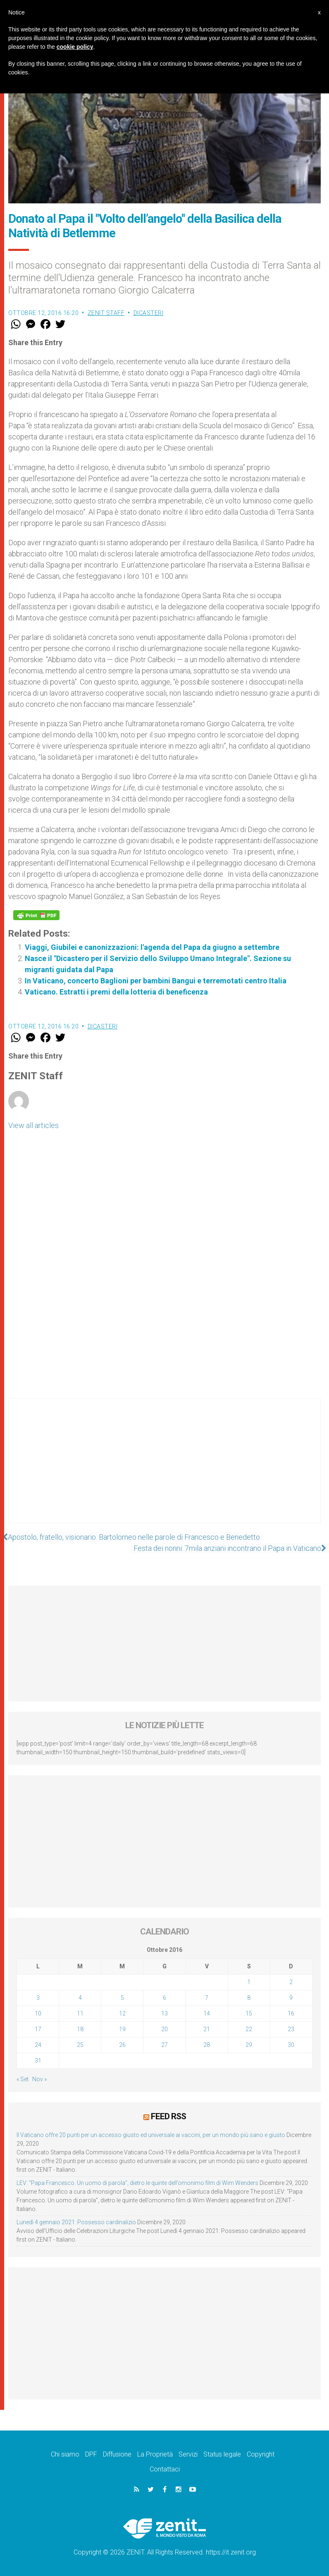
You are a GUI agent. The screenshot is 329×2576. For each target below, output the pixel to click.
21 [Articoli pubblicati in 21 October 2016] (206, 2029)
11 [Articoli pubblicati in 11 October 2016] (80, 2013)
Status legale (222, 2454)
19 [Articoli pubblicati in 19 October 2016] (122, 2029)
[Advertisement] (164, 1469)
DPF (91, 2454)
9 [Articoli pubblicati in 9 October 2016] (291, 1997)
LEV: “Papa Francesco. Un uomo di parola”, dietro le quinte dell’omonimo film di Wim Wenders (137, 2182)
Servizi (188, 2454)
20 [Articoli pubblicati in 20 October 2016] (164, 2029)
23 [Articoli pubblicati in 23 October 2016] (291, 2029)
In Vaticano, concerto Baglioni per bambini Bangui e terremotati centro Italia (155, 980)
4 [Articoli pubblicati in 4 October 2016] (80, 1997)
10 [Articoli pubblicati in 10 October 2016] (38, 2013)
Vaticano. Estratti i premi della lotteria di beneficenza (116, 991)
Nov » (39, 2079)
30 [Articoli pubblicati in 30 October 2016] (291, 2045)
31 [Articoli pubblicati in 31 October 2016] (38, 2060)
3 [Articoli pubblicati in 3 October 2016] (38, 1997)
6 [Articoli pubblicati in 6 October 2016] (164, 1997)
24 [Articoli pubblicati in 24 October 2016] (38, 2045)
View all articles (33, 1125)
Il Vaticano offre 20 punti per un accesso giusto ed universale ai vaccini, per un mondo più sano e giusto (151, 2134)
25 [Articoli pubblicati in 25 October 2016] (80, 2045)
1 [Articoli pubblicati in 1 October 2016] (248, 1982)
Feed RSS (168, 2116)
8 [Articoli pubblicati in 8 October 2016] (248, 1997)
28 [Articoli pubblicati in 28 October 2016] (206, 2045)
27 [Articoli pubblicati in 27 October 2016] (164, 2045)
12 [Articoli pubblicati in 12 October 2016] (122, 2013)
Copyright (260, 2454)
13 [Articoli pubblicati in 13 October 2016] (164, 2013)
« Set (23, 2079)
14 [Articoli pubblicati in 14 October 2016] (206, 2013)
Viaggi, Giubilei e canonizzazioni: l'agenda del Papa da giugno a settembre (152, 947)
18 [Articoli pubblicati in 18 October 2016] (80, 2029)
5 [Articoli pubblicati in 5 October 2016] (122, 1997)
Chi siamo (65, 2454)
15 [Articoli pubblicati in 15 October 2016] (249, 2013)
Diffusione (117, 2454)
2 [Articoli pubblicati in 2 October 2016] (291, 1982)
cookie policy (75, 46)
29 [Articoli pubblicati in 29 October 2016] (249, 2045)
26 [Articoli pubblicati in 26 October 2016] (122, 2045)
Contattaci (165, 2469)
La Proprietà (155, 2454)
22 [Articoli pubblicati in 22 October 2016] (249, 2029)
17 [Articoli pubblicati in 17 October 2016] (38, 2029)
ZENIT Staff (106, 313)
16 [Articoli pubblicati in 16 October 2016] (291, 2013)
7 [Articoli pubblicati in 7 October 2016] (206, 1997)
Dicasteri (149, 313)
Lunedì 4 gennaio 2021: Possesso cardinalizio (76, 2221)
